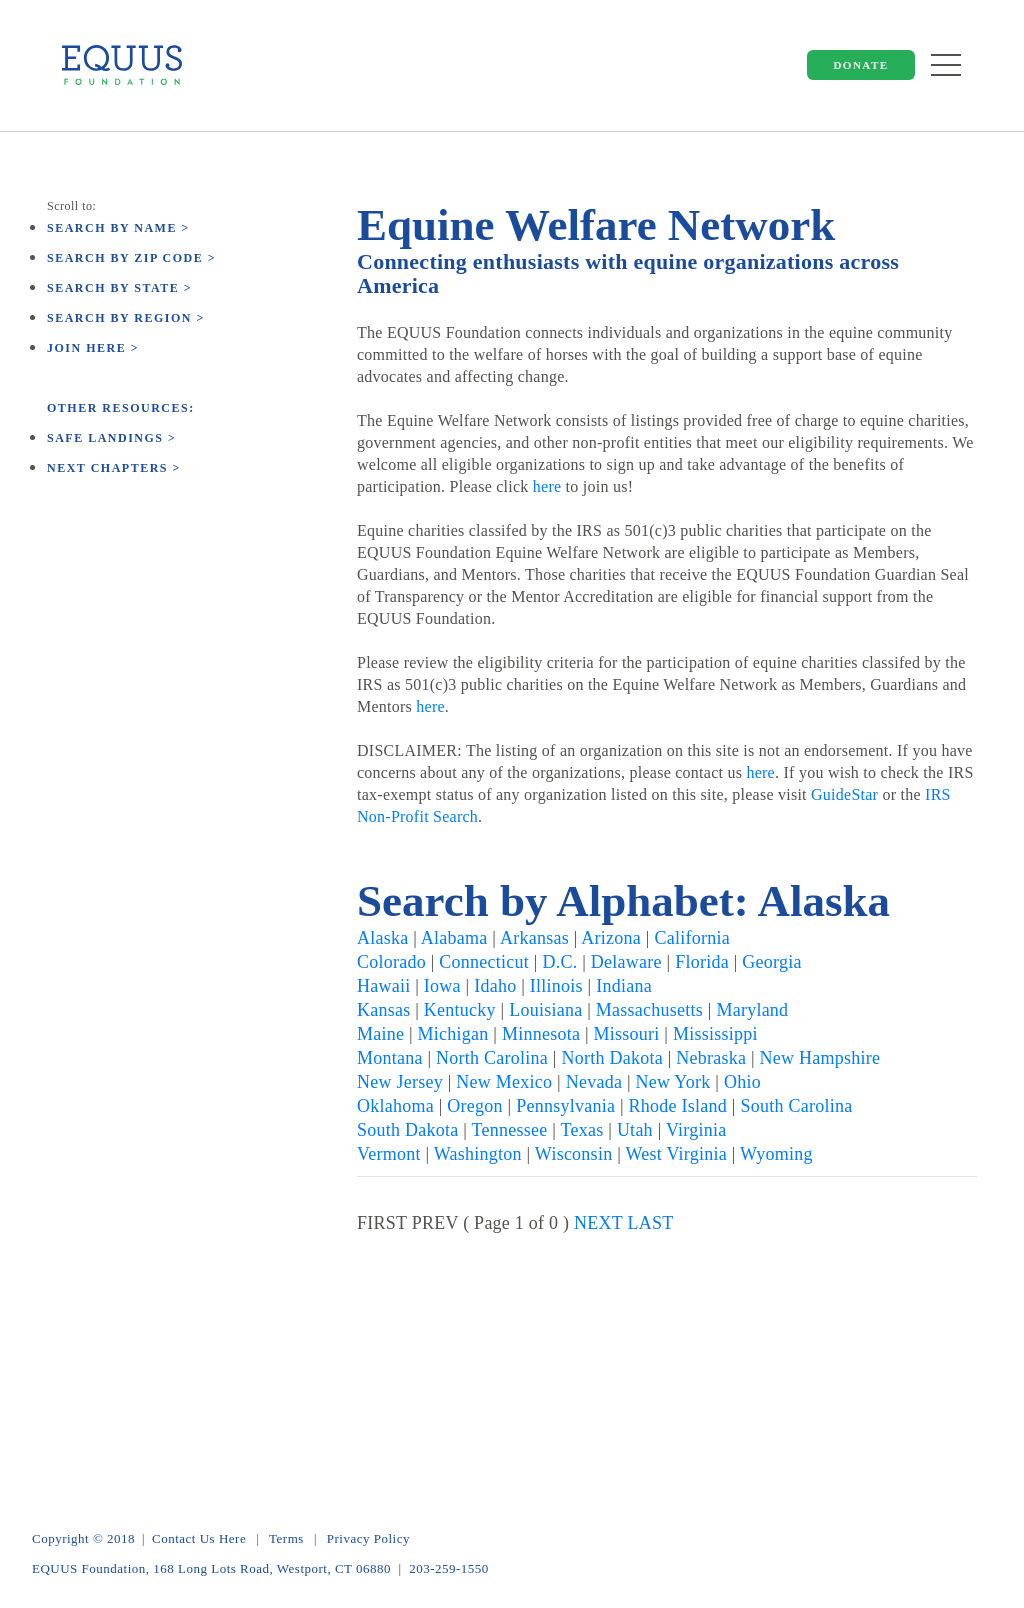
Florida (702, 962)
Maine (380, 1034)
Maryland (752, 1010)
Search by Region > (126, 318)
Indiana (624, 986)
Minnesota (541, 1034)
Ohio (742, 1082)
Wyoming (776, 1154)
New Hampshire (820, 1058)
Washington (478, 1154)
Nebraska (711, 1058)
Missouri (627, 1034)
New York (673, 1082)
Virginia (696, 1130)
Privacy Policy (368, 1538)
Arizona (611, 938)
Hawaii (383, 986)
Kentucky (460, 1010)
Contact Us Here (199, 1538)
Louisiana (545, 1010)
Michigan (453, 1034)
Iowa (442, 986)
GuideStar (844, 794)
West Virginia (676, 1154)
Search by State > (119, 288)
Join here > (93, 348)
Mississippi (715, 1034)
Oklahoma (395, 1106)
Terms (286, 1538)
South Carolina (796, 1106)
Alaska (382, 938)
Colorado (391, 962)
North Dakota (611, 1058)
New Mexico (504, 1082)
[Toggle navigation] (946, 61)
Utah (635, 1130)
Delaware (626, 962)
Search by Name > (118, 228)
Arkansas (534, 938)
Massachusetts (649, 1010)
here (547, 486)
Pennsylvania (565, 1106)
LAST (651, 1223)
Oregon (474, 1106)
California (691, 938)
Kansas (384, 1010)
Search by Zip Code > (131, 258)
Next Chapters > (114, 468)
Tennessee (510, 1130)
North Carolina (492, 1058)
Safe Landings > (111, 438)
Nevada (594, 1082)
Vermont (389, 1154)
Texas (582, 1130)
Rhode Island (678, 1106)
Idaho (495, 986)
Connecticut (484, 962)
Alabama (454, 938)
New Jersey (400, 1082)
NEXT (598, 1223)
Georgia (771, 962)
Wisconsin (574, 1154)
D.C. (559, 962)
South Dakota (408, 1130)
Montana (390, 1058)
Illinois (556, 986)
